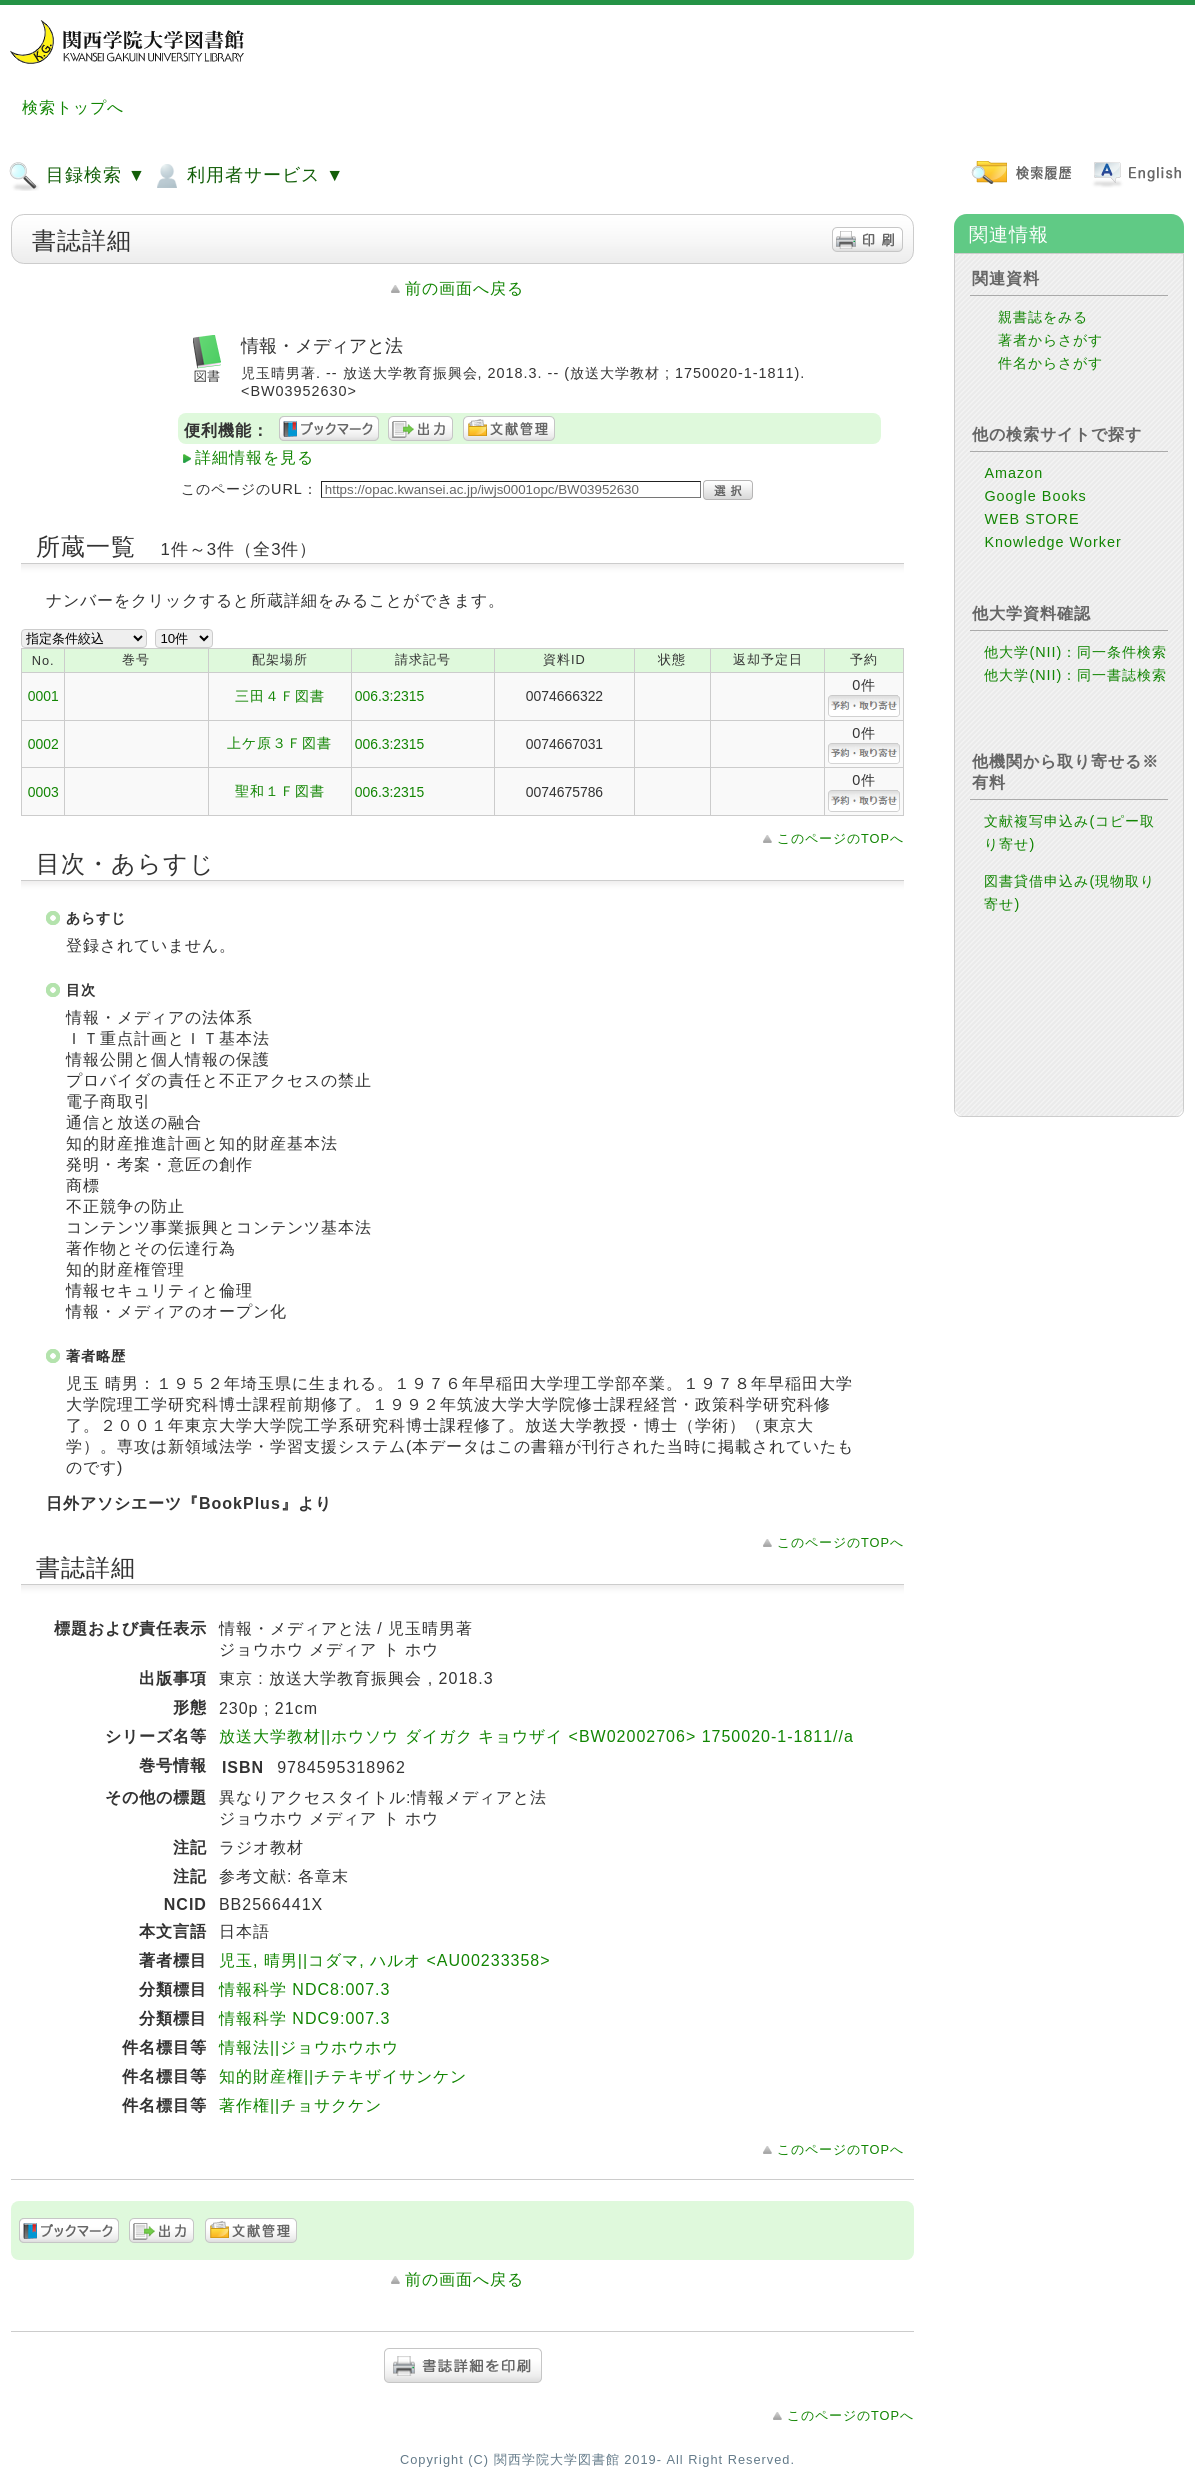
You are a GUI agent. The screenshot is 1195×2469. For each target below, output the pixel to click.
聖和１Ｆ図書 (280, 791)
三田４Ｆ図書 (280, 696)
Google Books (1035, 496)
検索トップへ (73, 107)
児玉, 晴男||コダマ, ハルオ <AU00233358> (385, 1960)
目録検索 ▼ (77, 176)
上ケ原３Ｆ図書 (279, 743)
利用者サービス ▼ (247, 176)
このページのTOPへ (840, 838)
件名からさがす (1050, 363)
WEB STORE (1031, 519)
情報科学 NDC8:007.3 (305, 1989)
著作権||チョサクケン (300, 2105)
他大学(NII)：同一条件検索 (1075, 652)
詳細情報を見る (254, 457)
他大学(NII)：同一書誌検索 (1075, 675)
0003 (43, 792)
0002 (43, 744)
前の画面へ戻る (464, 288)
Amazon (1013, 473)
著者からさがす (1050, 340)
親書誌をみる (1043, 317)
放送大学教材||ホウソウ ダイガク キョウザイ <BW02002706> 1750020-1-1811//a (536, 1736)
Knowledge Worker (1052, 542)
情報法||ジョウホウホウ (309, 2047)
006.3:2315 (390, 696)
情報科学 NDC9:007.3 (305, 2018)
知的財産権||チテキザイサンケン (343, 2076)
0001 (43, 696)
